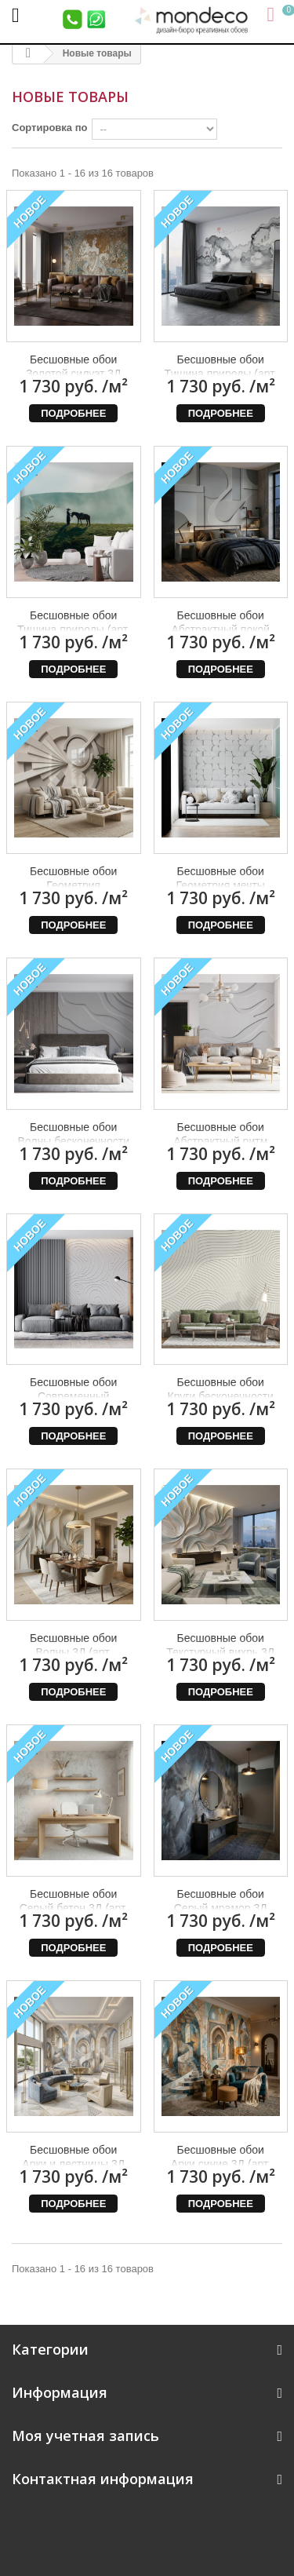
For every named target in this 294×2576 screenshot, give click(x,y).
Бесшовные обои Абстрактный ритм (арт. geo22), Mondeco (220, 1141)
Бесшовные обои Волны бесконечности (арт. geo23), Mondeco (73, 1141)
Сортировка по (49, 127)
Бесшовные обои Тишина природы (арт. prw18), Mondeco (73, 629)
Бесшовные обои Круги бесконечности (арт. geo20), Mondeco (220, 1396)
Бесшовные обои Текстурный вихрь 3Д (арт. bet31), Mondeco (220, 1652)
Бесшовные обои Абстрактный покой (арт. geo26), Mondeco (220, 629)
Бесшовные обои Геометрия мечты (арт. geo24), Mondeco (220, 885)
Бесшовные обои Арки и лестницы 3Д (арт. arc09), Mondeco (74, 2164)
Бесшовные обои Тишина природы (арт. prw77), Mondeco (221, 373)
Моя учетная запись (85, 2435)
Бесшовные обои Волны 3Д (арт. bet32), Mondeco (73, 1652)
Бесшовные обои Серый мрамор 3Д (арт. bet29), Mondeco (220, 1908)
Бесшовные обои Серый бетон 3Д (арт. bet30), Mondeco (74, 1908)
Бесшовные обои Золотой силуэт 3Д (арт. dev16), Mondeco (73, 373)
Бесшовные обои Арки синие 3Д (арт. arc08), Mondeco (220, 2164)
